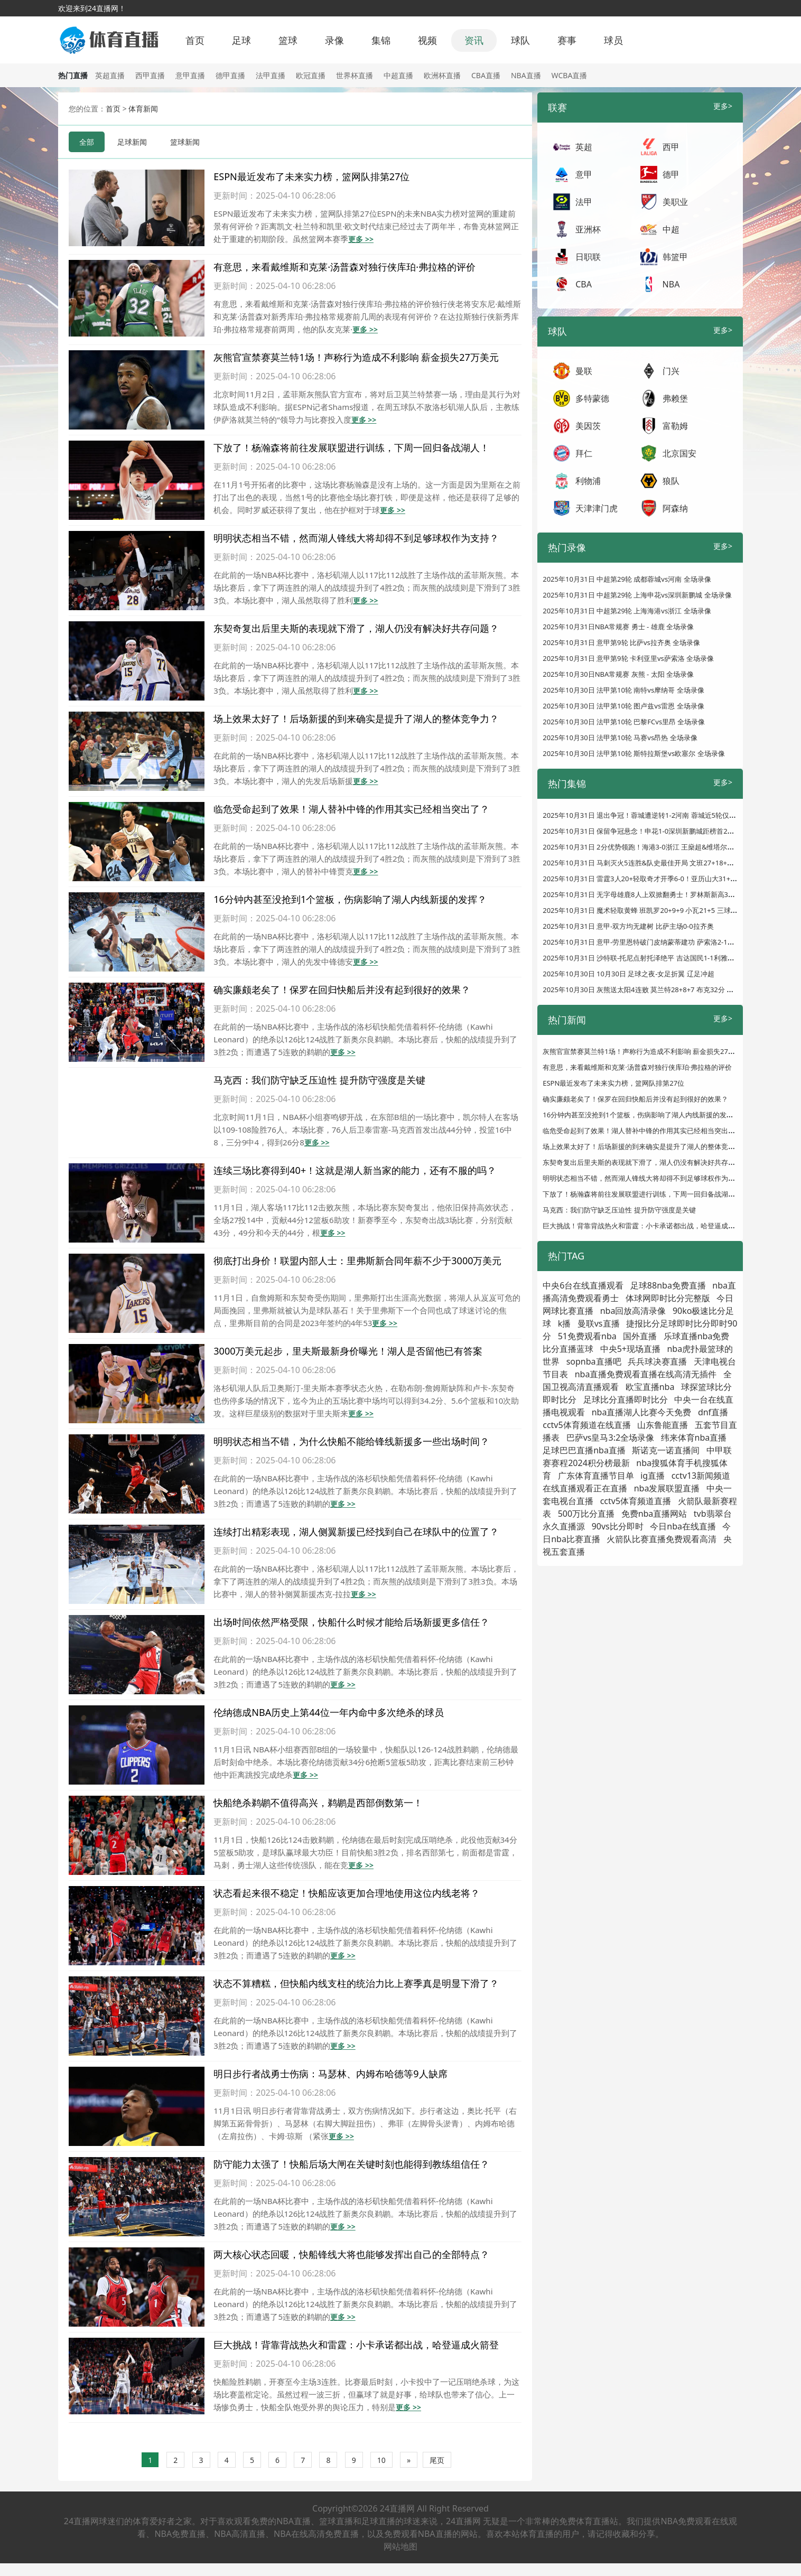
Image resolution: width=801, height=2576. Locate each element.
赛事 (566, 40)
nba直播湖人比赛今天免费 (642, 1412)
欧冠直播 (310, 75)
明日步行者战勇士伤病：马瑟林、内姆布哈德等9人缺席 (330, 2073)
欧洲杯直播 (442, 75)
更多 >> (361, 239)
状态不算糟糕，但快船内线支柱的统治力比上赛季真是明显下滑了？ (356, 1983)
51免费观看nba (587, 1336)
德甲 (671, 174)
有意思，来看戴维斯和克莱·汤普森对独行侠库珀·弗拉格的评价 (344, 266)
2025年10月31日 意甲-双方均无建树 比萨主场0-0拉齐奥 (628, 926)
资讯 (473, 40)
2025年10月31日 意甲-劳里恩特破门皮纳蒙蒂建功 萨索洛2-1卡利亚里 (649, 942)
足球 (241, 40)
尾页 (437, 2460)
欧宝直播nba (650, 1387)
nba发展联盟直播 (667, 1488)
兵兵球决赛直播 (657, 1361)
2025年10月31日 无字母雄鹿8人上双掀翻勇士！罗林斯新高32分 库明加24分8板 (665, 894)
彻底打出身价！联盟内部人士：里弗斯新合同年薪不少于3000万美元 (357, 1260)
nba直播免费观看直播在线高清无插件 (646, 1374)
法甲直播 (270, 75)
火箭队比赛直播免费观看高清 (661, 1539)
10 (381, 2460)
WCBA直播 (570, 75)
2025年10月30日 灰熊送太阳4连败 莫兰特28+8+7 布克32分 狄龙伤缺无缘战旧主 (665, 989)
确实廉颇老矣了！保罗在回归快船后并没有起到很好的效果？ (341, 989)
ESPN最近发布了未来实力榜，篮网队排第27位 (311, 176)
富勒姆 (675, 426)
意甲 (583, 174)
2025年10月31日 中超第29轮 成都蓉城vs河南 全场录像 (627, 579)
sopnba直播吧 (593, 1361)
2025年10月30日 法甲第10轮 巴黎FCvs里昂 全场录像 (624, 721)
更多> (722, 106)
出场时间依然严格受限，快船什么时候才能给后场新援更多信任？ (351, 1622)
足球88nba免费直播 (668, 1285)
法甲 (583, 202)
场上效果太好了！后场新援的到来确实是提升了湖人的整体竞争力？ (356, 718)
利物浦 (588, 481)
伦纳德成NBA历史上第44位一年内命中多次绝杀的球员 (328, 1712)
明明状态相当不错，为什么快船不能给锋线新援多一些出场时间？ (351, 1441)
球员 (613, 40)
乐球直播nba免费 (697, 1336)
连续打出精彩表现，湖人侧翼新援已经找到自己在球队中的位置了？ (356, 1531)
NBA (671, 284)
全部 (86, 142)
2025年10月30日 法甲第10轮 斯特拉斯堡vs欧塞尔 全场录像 (633, 753)
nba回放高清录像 (633, 1311)
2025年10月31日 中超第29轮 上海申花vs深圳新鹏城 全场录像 (637, 595)
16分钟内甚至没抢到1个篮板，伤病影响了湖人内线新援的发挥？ (350, 899)
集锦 (380, 40)
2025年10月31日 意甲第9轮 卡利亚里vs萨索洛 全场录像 (628, 658)
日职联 (588, 257)
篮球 (287, 40)
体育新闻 (143, 109)
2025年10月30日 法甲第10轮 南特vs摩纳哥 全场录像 (623, 690)
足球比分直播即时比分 (625, 1399)
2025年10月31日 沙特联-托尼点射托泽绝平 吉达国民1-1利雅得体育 (645, 958)
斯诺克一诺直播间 (666, 1450)
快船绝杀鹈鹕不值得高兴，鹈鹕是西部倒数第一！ (318, 1802)
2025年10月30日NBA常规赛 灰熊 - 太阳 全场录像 (618, 674)
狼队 (671, 481)
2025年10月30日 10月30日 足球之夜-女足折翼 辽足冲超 (628, 973)
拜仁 (583, 453)
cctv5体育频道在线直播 (586, 1425)
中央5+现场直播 (630, 1349)
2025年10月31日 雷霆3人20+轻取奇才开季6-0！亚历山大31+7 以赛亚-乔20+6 (662, 878)
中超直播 (398, 75)
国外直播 (640, 1336)
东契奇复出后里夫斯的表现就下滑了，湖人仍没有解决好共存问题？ (356, 628)
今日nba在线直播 (683, 1526)
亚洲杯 (588, 229)
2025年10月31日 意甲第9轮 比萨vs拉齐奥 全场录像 (621, 642)
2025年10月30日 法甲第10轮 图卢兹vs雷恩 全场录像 (623, 706)
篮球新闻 (185, 142)
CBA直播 (485, 75)
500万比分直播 (586, 1513)
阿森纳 (675, 508)
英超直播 (110, 75)
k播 (564, 1323)
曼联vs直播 (599, 1323)
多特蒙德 (592, 398)
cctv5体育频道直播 (635, 1501)
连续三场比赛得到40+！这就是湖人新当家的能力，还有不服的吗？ (354, 1170)
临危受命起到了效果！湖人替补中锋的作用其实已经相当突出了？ (351, 808)
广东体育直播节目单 (596, 1475)
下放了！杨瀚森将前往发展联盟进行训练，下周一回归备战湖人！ (351, 447)
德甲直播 (230, 75)
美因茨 (588, 426)
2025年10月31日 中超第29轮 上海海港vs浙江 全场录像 (627, 610)
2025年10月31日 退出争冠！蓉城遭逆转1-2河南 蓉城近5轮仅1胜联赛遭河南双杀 (665, 815)
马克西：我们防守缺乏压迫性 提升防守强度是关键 (319, 1080)
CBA (583, 284)
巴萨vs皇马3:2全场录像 (610, 1437)
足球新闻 (132, 142)
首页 (194, 40)
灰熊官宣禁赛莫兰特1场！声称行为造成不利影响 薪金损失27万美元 (356, 357)
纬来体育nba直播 (694, 1437)
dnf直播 (713, 1412)
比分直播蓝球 (568, 1349)
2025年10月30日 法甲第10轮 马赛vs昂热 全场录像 (620, 737)
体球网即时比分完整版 (668, 1298)
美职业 (675, 202)
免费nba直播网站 (654, 1513)
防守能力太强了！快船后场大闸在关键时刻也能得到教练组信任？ (351, 2164)
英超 (583, 147)
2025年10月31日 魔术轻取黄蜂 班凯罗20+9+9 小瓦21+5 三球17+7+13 (650, 910)
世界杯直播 (354, 75)
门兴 (671, 371)
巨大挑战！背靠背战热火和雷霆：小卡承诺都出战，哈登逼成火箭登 (356, 2344)
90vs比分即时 (618, 1526)
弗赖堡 (675, 398)
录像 (334, 40)
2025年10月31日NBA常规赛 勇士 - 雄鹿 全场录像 (618, 626)
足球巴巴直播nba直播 (584, 1450)
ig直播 (652, 1475)
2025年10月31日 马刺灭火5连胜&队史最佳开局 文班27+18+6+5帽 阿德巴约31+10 (669, 862)
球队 (520, 40)
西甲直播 (150, 75)
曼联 (583, 371)
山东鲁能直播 (662, 1425)
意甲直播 (190, 75)
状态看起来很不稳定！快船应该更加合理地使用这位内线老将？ (346, 1893)
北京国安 (679, 453)
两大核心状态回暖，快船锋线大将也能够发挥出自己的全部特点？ (351, 2254)
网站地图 (400, 2546)
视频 (427, 40)
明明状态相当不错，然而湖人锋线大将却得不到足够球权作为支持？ (356, 537)
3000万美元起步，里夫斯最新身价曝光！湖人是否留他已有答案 (347, 1351)
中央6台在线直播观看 (583, 1285)
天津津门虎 (596, 508)
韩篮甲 (675, 257)
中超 (671, 229)
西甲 (671, 147)
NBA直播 (526, 75)
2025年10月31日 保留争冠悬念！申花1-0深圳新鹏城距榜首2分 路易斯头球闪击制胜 (670, 831)
